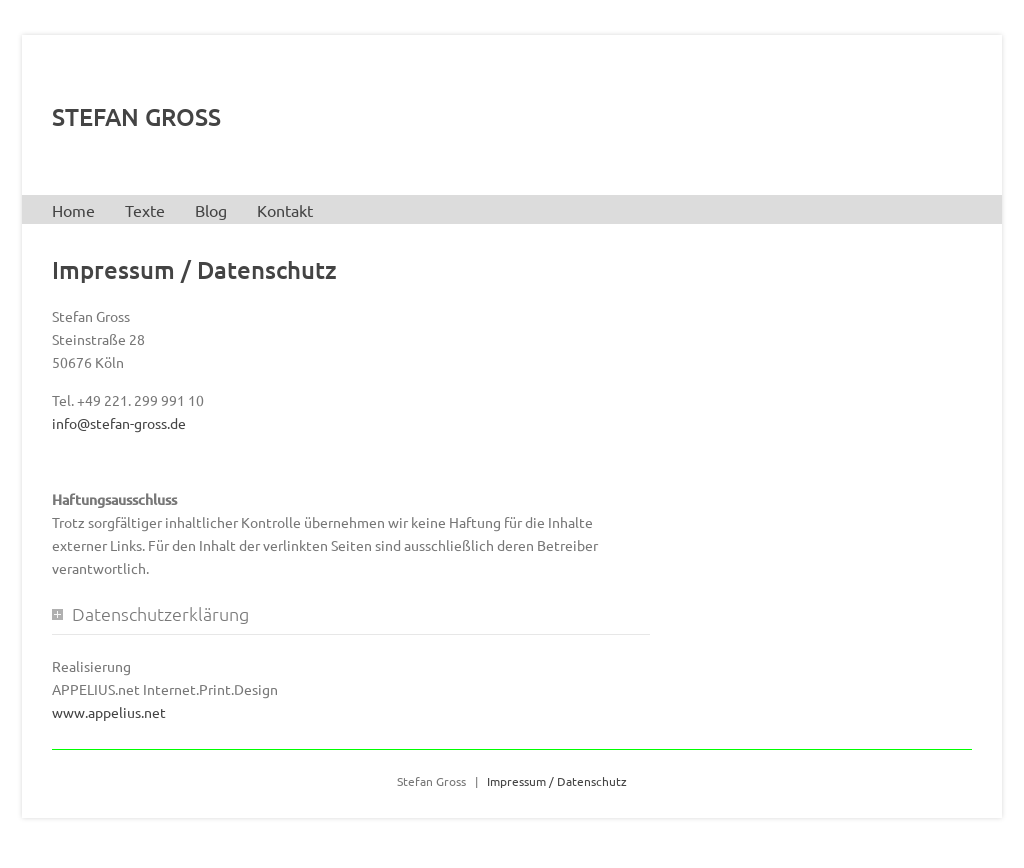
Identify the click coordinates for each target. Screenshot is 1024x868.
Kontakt (285, 210)
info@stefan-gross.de (119, 423)
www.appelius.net (109, 712)
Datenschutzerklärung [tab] (160, 613)
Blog (211, 210)
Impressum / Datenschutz (557, 781)
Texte (145, 210)
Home (73, 210)
